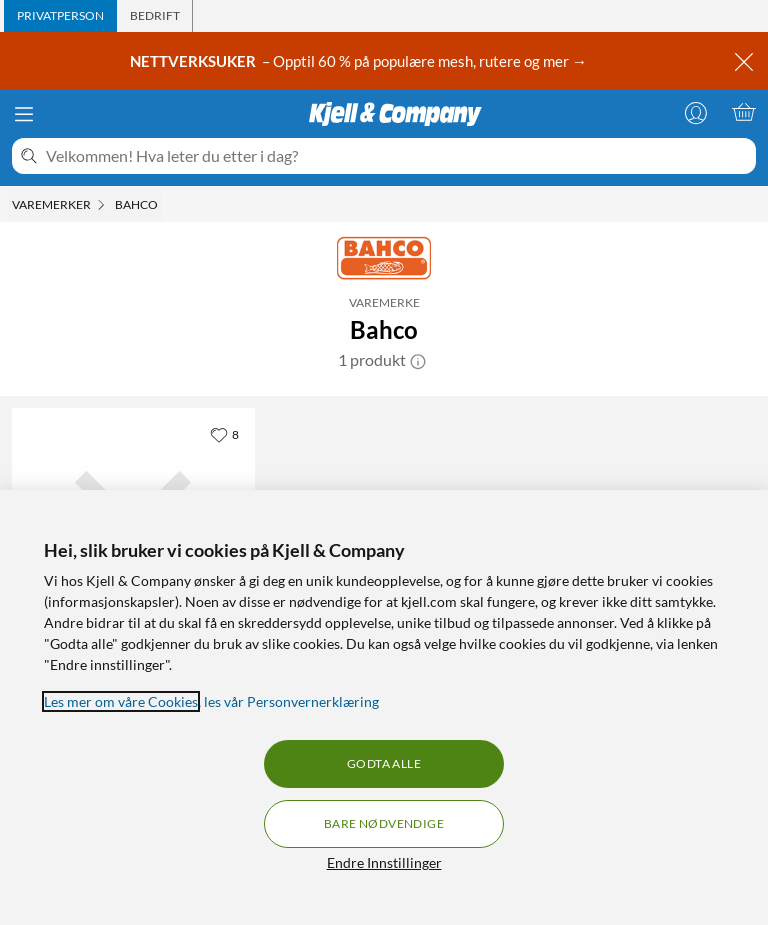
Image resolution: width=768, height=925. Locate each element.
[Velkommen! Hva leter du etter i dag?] (397, 156)
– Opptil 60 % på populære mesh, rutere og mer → (360, 61)
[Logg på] (696, 112)
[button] (418, 360)
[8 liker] (224, 434)
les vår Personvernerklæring (291, 701)
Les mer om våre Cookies (121, 701)
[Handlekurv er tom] (744, 112)
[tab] (60, 16)
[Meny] (24, 114)
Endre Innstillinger (384, 862)
